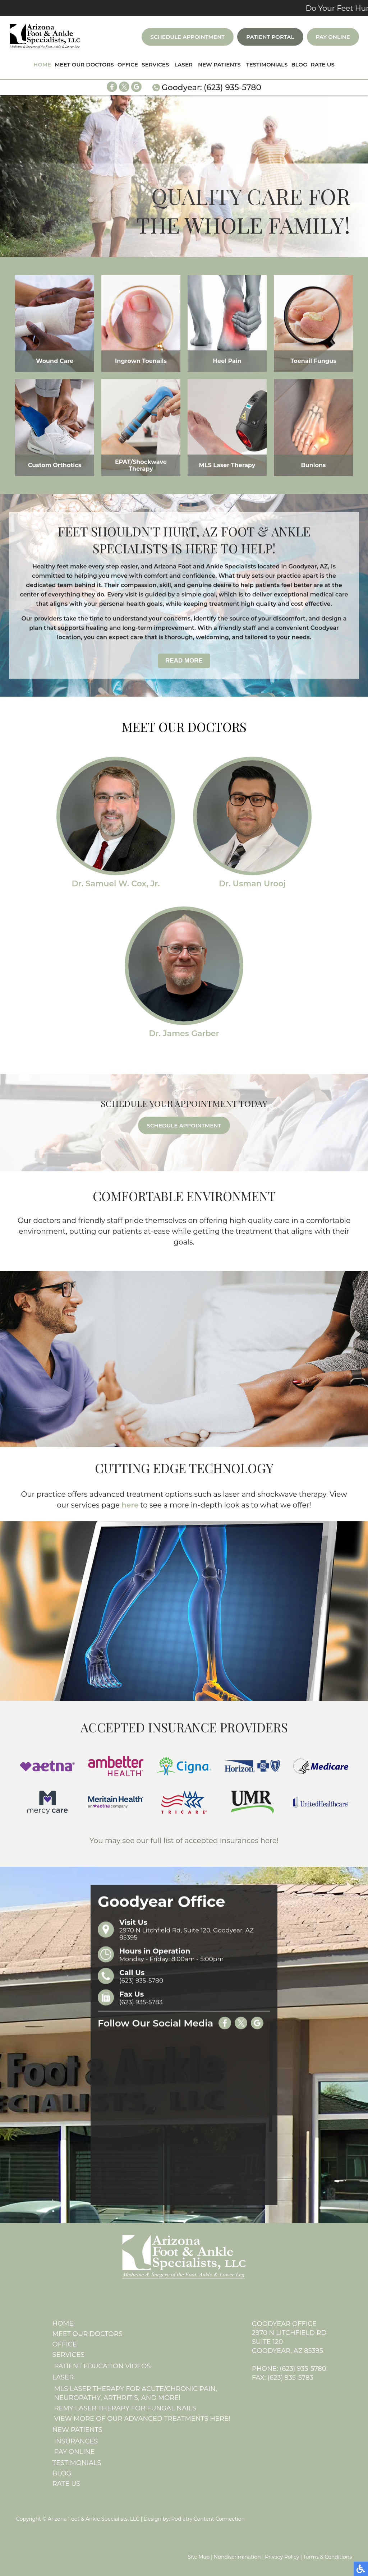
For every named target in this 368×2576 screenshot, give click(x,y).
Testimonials (267, 64)
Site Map (199, 2557)
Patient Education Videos (102, 2366)
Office (128, 64)
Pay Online (333, 36)
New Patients (219, 64)
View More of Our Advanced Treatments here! (142, 2419)
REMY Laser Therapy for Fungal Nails (125, 2408)
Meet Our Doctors (84, 64)
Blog (299, 64)
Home (42, 64)
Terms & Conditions (327, 2557)
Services (155, 64)
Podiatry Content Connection (208, 2519)
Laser (183, 64)
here (129, 1505)
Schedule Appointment (188, 36)
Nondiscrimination (237, 2557)
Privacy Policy (282, 2557)
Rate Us (323, 64)
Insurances (76, 2441)
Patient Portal (270, 36)
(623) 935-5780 (232, 87)
